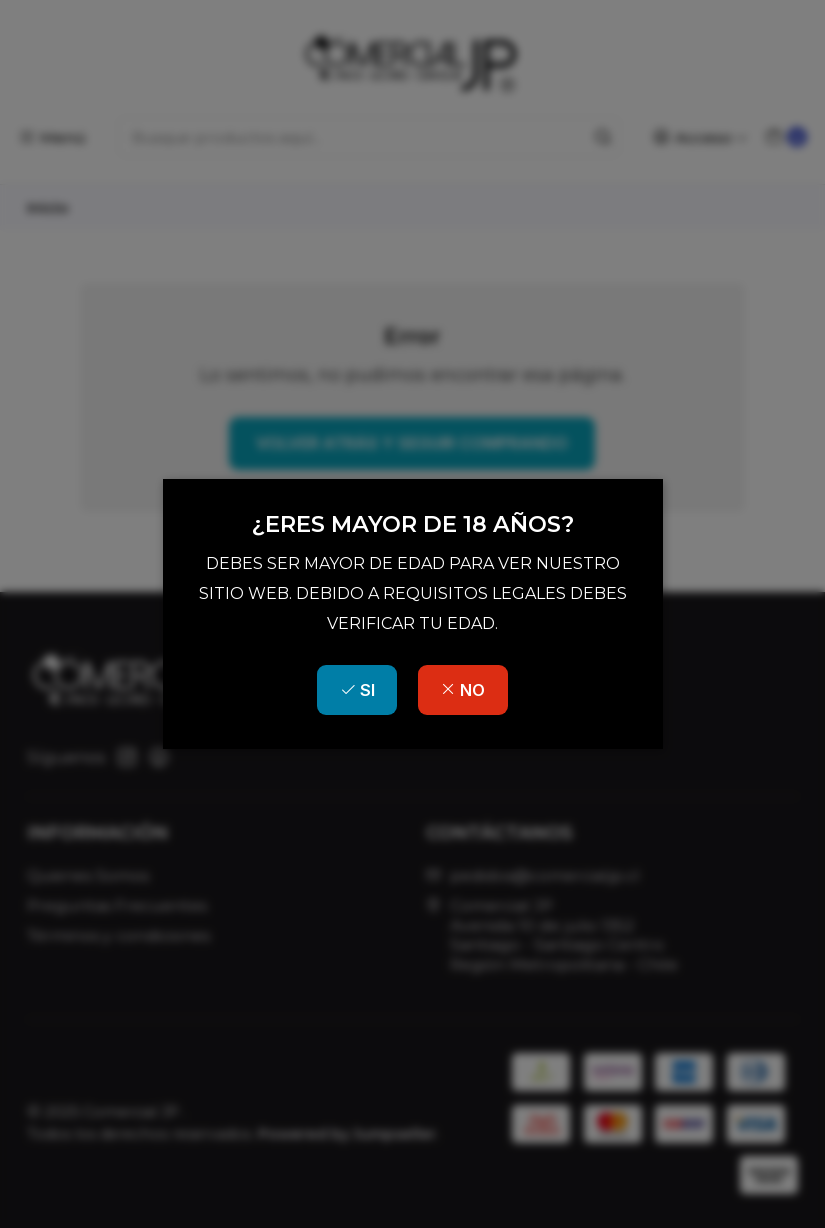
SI (357, 690)
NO (462, 690)
